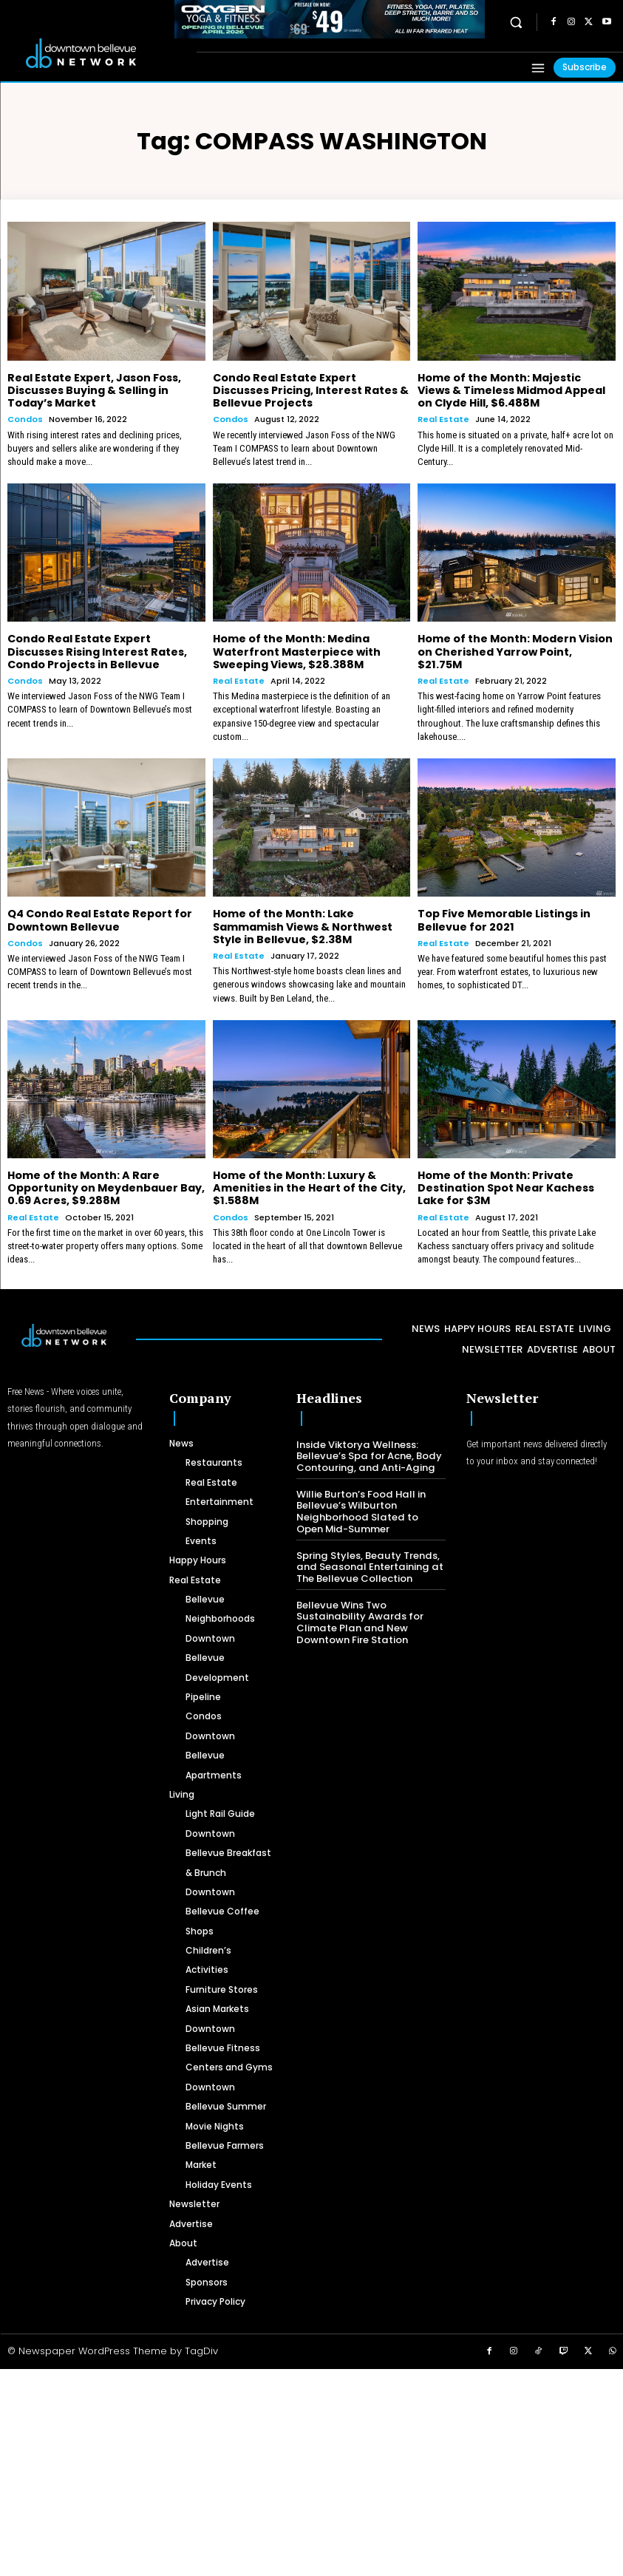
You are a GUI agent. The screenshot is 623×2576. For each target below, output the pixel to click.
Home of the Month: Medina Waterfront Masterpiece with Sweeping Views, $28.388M (297, 650)
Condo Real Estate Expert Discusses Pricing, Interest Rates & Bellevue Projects (310, 390)
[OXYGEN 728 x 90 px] (330, 19)
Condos (25, 419)
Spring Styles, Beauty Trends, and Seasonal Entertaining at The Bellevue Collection (367, 1562)
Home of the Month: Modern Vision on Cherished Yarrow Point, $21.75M (515, 650)
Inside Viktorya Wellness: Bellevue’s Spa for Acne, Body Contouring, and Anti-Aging (367, 1452)
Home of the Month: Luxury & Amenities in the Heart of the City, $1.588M (309, 1185)
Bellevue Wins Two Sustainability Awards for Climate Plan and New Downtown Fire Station (358, 1618)
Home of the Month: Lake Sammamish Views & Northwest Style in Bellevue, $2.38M (302, 925)
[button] (516, 22)
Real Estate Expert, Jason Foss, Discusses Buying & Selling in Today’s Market (93, 390)
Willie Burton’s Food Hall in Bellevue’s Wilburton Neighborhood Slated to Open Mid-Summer (370, 1508)
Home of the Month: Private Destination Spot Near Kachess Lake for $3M (506, 1185)
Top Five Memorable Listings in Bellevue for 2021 (504, 918)
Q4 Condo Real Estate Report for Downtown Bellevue (99, 918)
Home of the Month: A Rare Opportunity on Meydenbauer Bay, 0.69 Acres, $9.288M (106, 1185)
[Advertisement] (311, 2468)
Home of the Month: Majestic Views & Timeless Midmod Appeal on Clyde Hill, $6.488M (516, 390)
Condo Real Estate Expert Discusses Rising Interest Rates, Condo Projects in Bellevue (96, 650)
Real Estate (443, 419)
